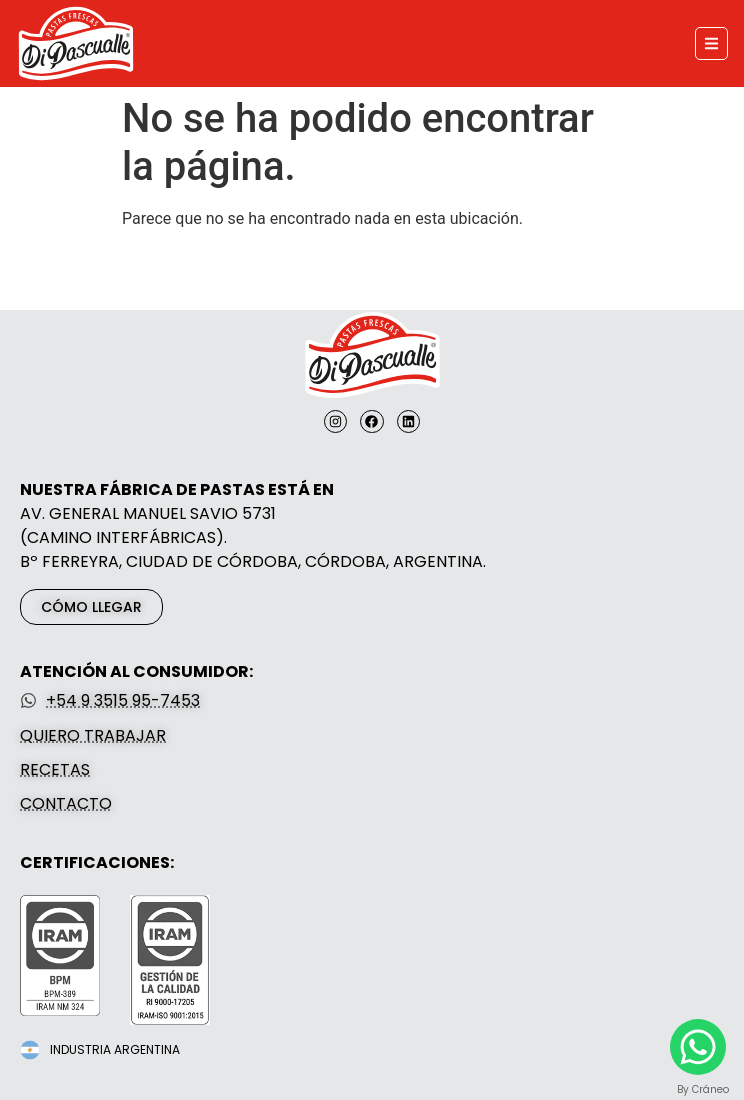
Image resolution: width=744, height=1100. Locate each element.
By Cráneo (703, 1089)
